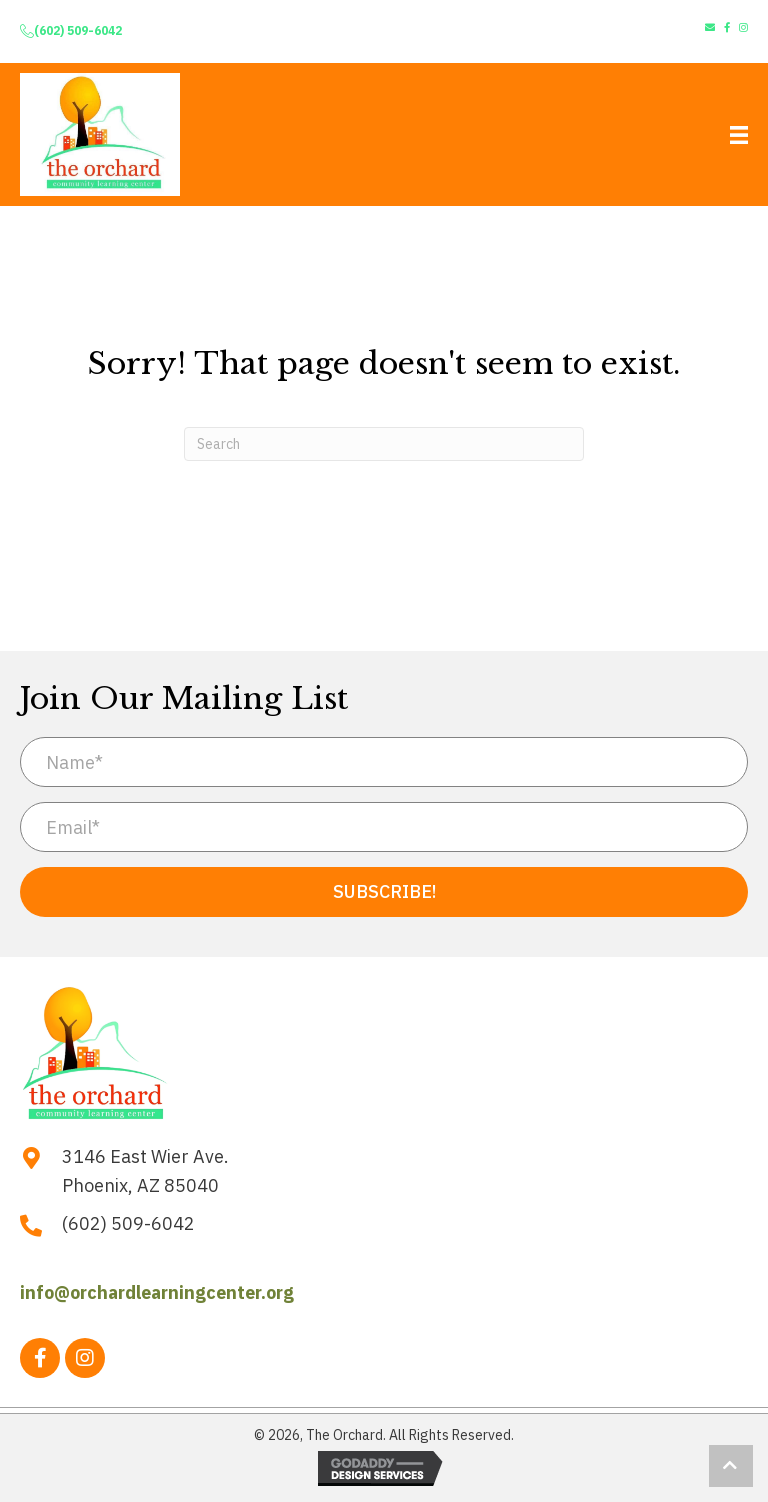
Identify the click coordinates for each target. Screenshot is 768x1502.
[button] (384, 892)
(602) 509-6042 (78, 30)
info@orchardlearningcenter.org (157, 1292)
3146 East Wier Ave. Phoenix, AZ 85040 (145, 1171)
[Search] (384, 444)
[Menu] (739, 134)
